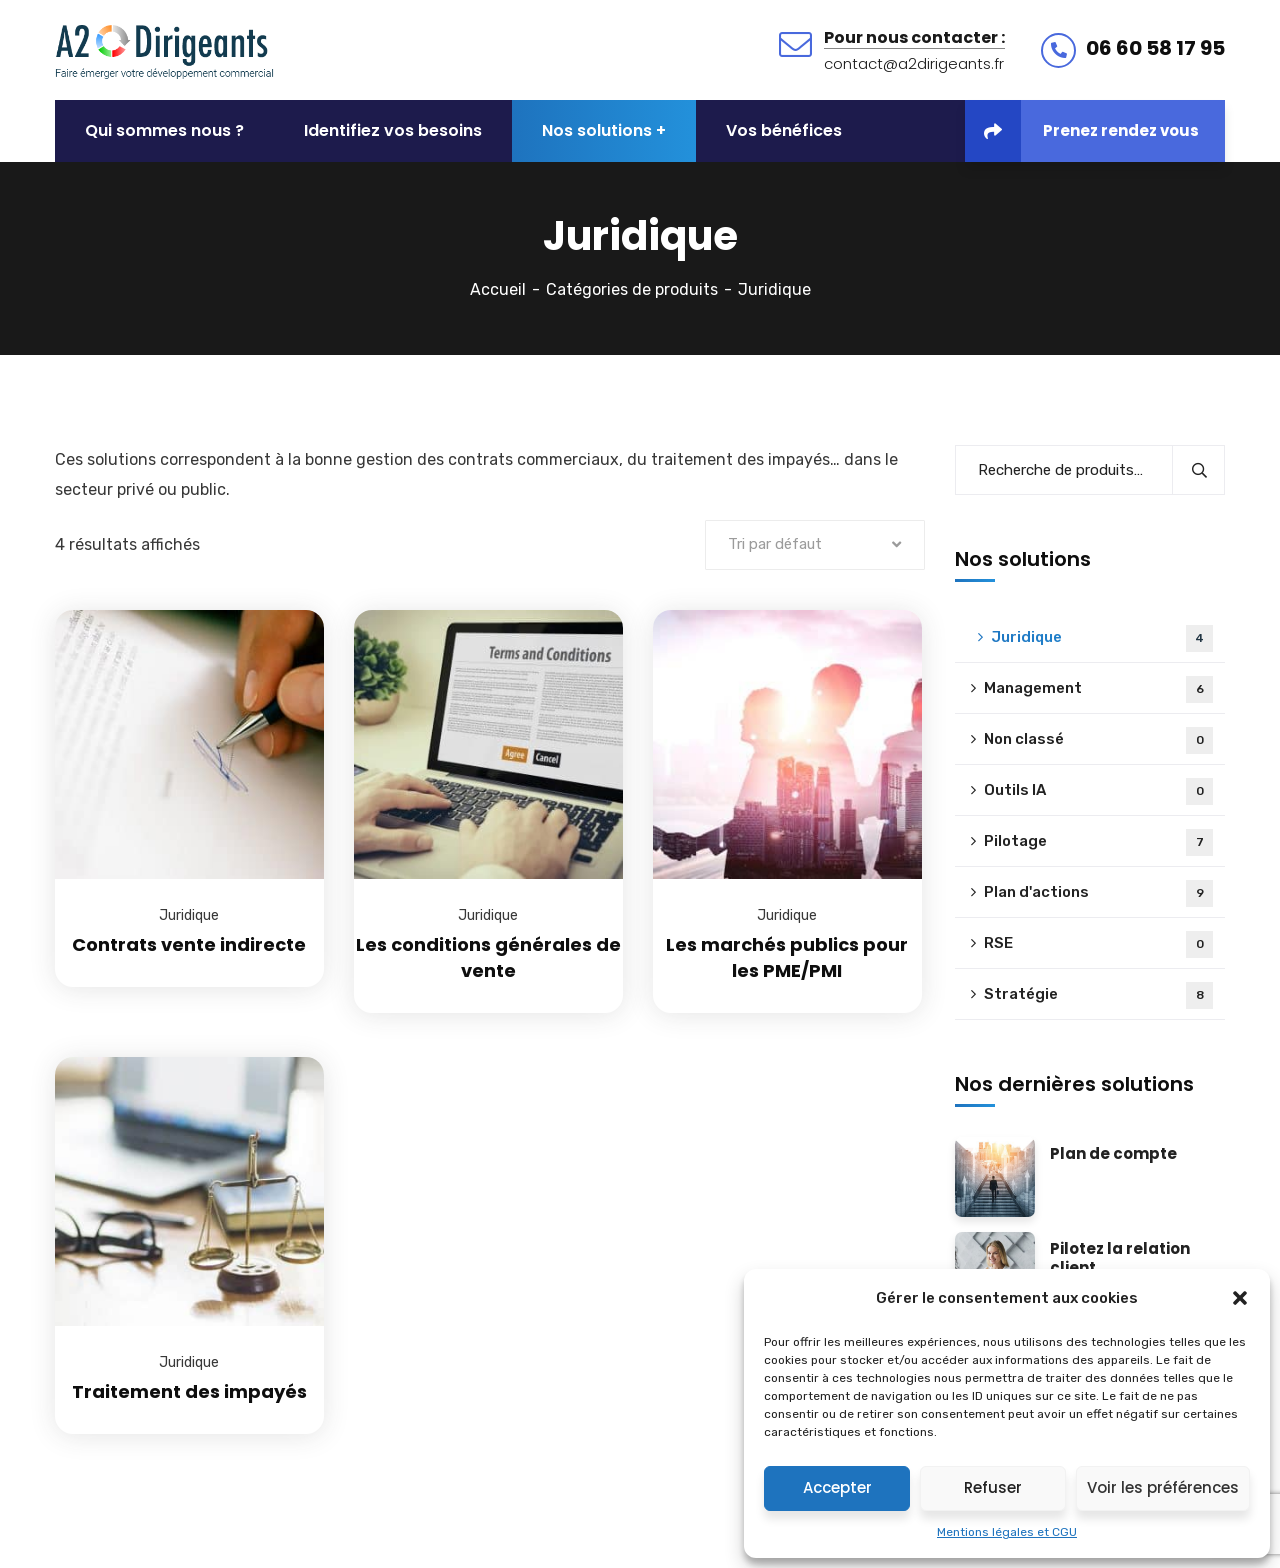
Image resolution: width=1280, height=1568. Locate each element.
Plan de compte (1113, 1154)
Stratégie (1098, 995)
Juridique (189, 915)
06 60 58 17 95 (1155, 48)
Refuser (993, 1487)
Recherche (1198, 470)
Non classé (1098, 740)
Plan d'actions (1098, 893)
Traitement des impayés (189, 1391)
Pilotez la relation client (1120, 1259)
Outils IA (1098, 791)
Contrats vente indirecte (189, 944)
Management (1098, 689)
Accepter (837, 1487)
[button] (1240, 1298)
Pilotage (1098, 842)
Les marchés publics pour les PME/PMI (787, 957)
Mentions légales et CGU (1007, 1532)
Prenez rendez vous (1082, 131)
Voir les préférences (1163, 1487)
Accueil (498, 289)
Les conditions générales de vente (488, 957)
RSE (1098, 944)
